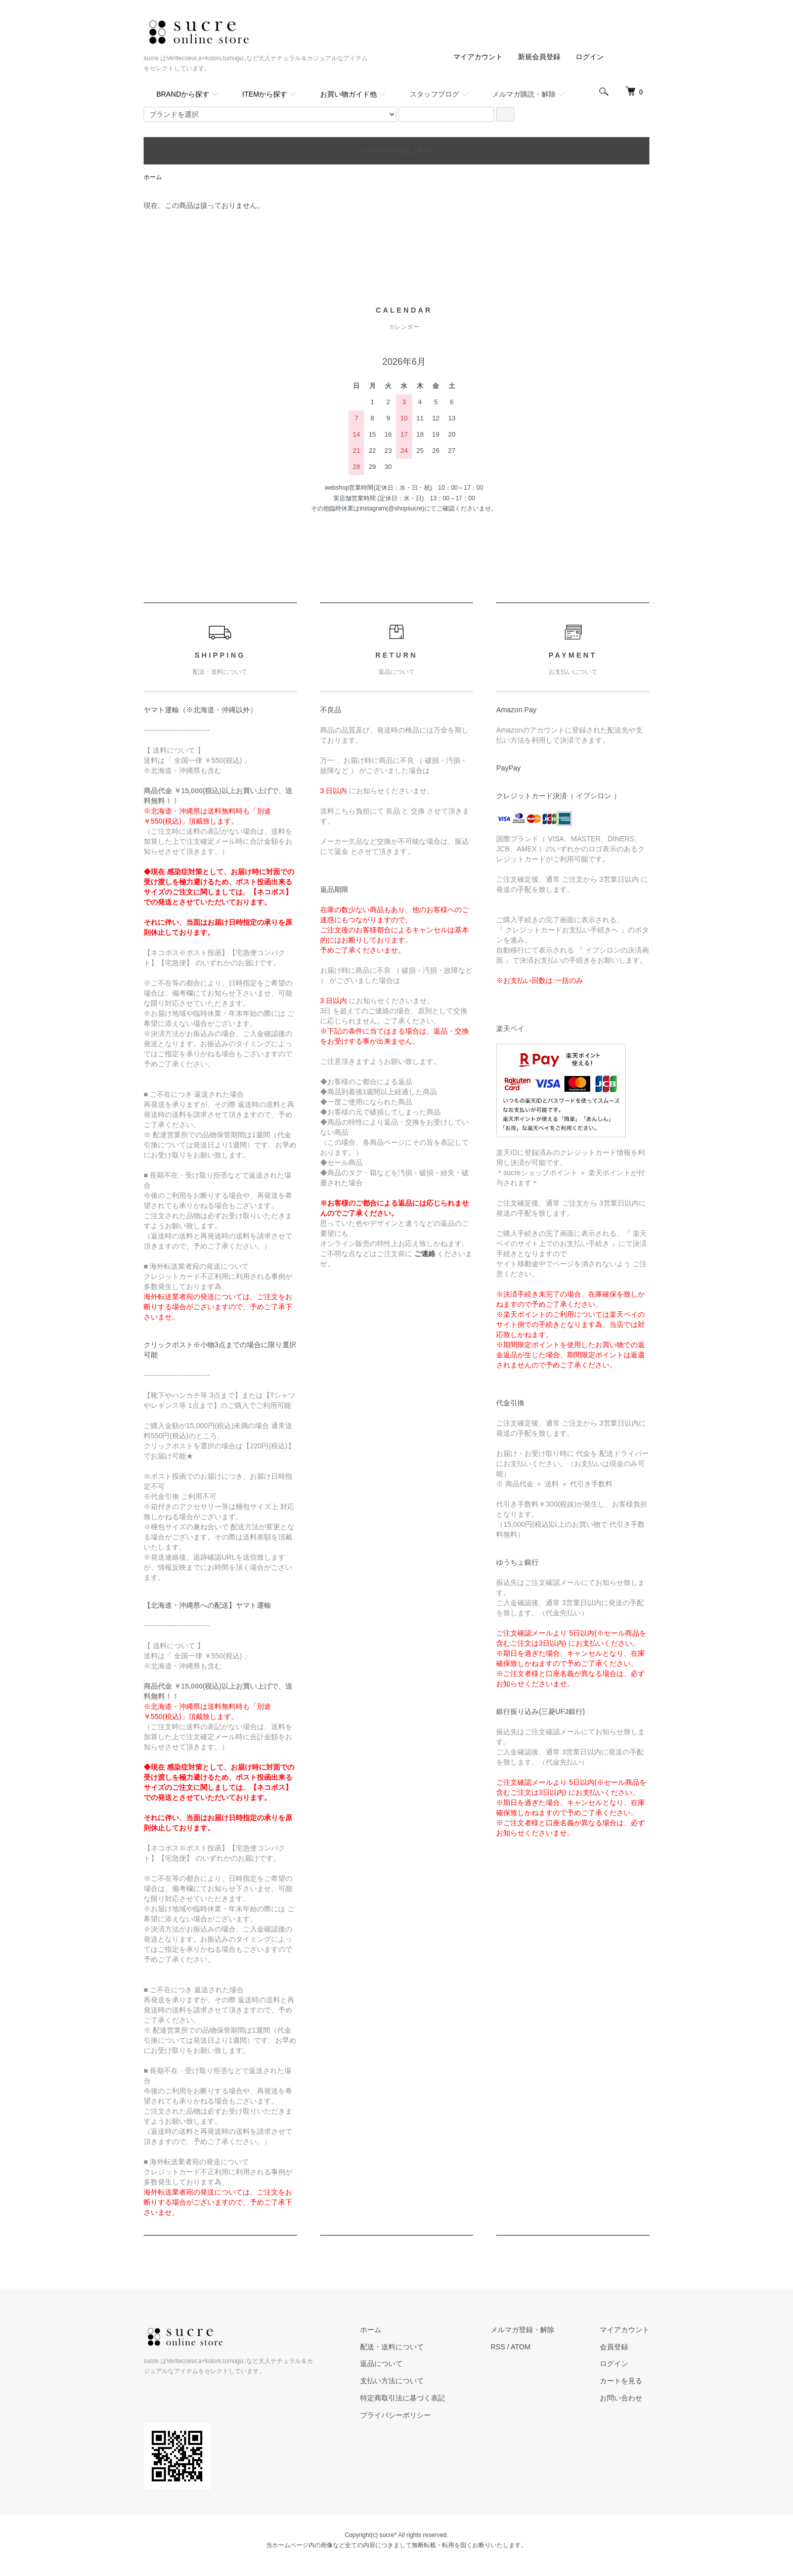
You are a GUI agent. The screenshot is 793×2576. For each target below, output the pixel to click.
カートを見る (621, 2381)
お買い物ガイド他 (348, 94)
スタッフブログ (434, 94)
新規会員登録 (539, 57)
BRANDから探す (182, 94)
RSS (498, 2347)
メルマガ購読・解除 (524, 94)
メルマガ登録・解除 (522, 2330)
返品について (381, 2363)
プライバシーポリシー (395, 2415)
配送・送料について (392, 2347)
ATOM (521, 2347)
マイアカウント (478, 57)
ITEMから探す (264, 94)
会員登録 (614, 2347)
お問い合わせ (621, 2398)
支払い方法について (392, 2381)
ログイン (590, 57)
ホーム (153, 177)
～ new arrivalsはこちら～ (396, 150)
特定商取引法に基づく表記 (402, 2398)
